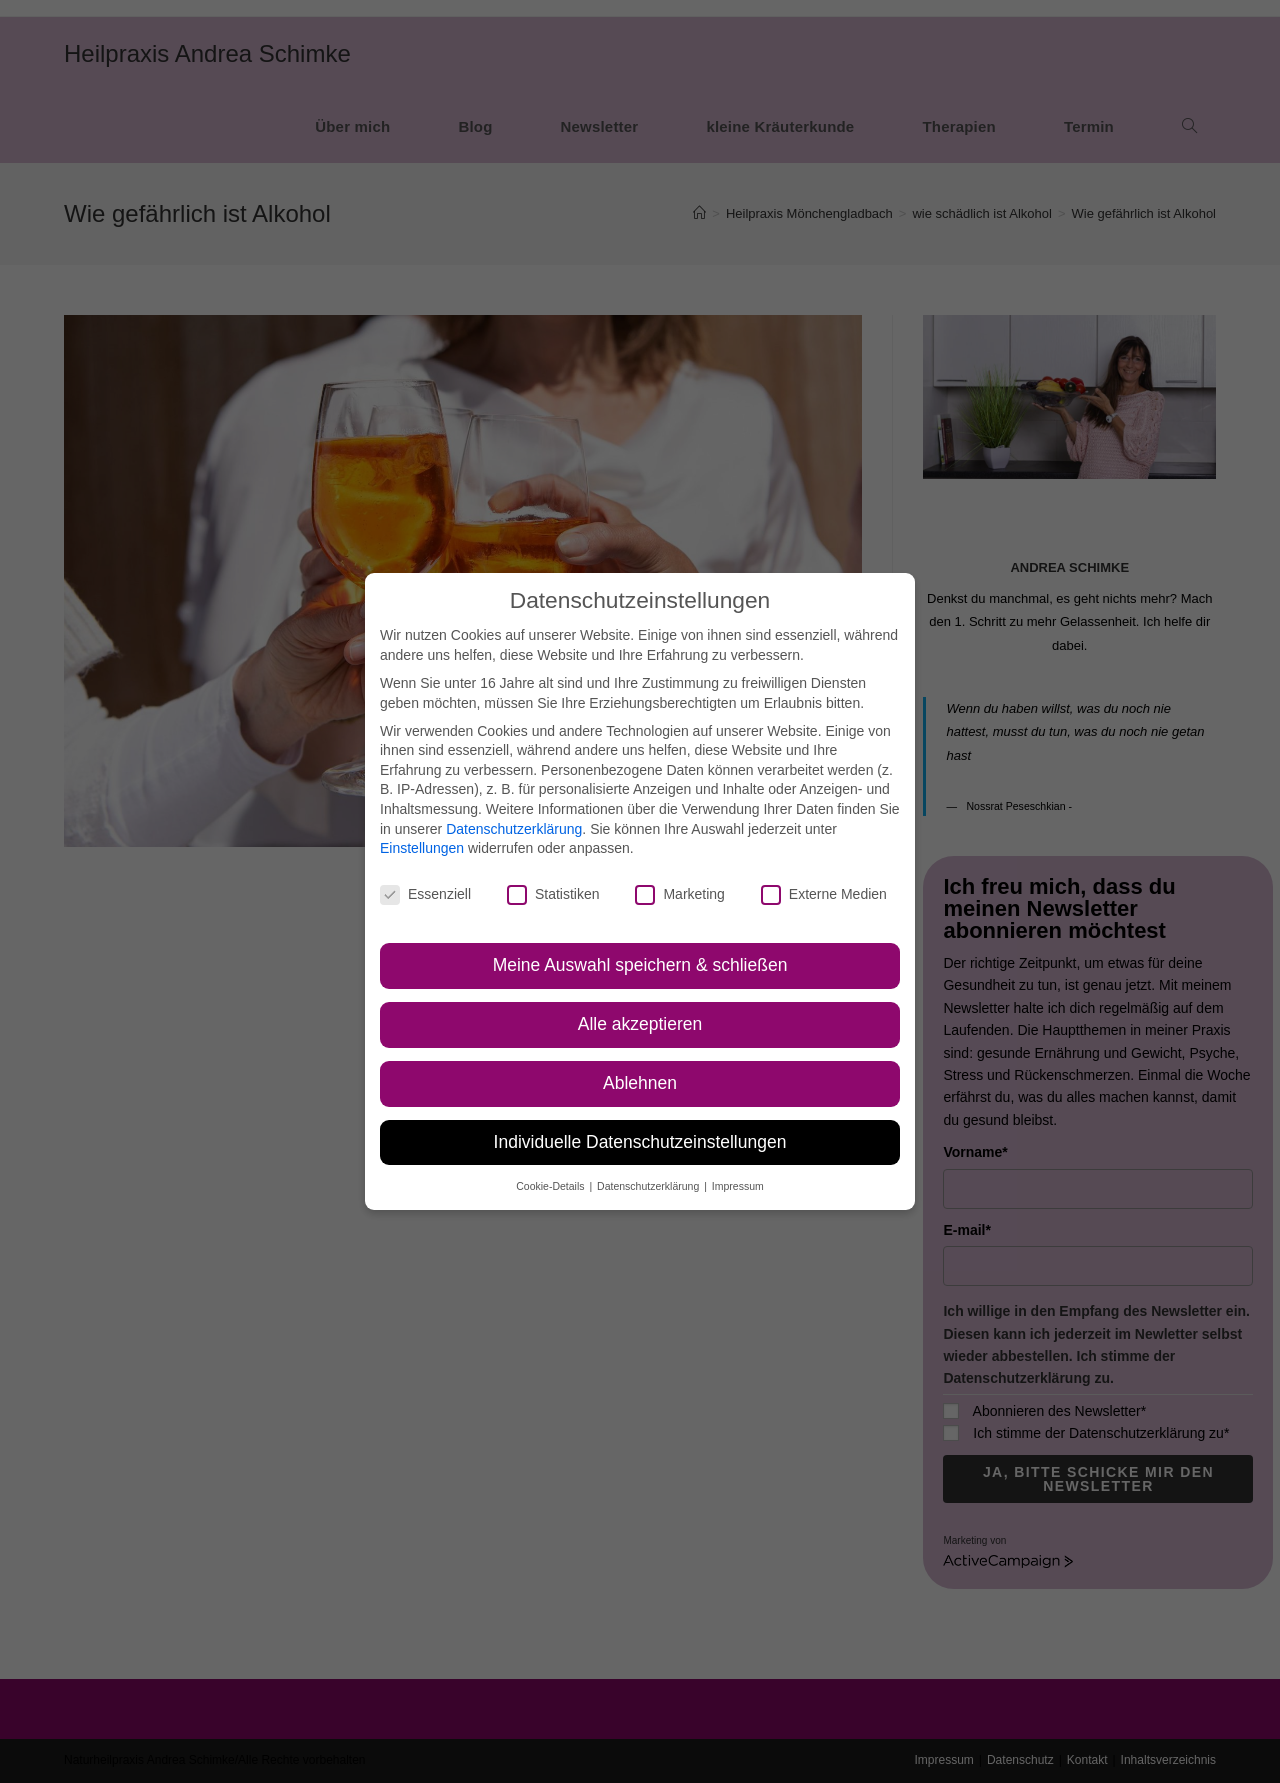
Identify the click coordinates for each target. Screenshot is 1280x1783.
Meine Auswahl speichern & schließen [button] (640, 965)
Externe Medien (824, 894)
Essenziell (425, 894)
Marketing (679, 894)
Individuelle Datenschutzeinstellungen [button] (640, 1142)
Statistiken (553, 894)
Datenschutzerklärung (514, 829)
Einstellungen (422, 848)
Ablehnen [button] (640, 1083)
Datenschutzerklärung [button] (649, 1186)
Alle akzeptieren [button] (640, 1024)
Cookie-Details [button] (551, 1186)
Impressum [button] (738, 1186)
